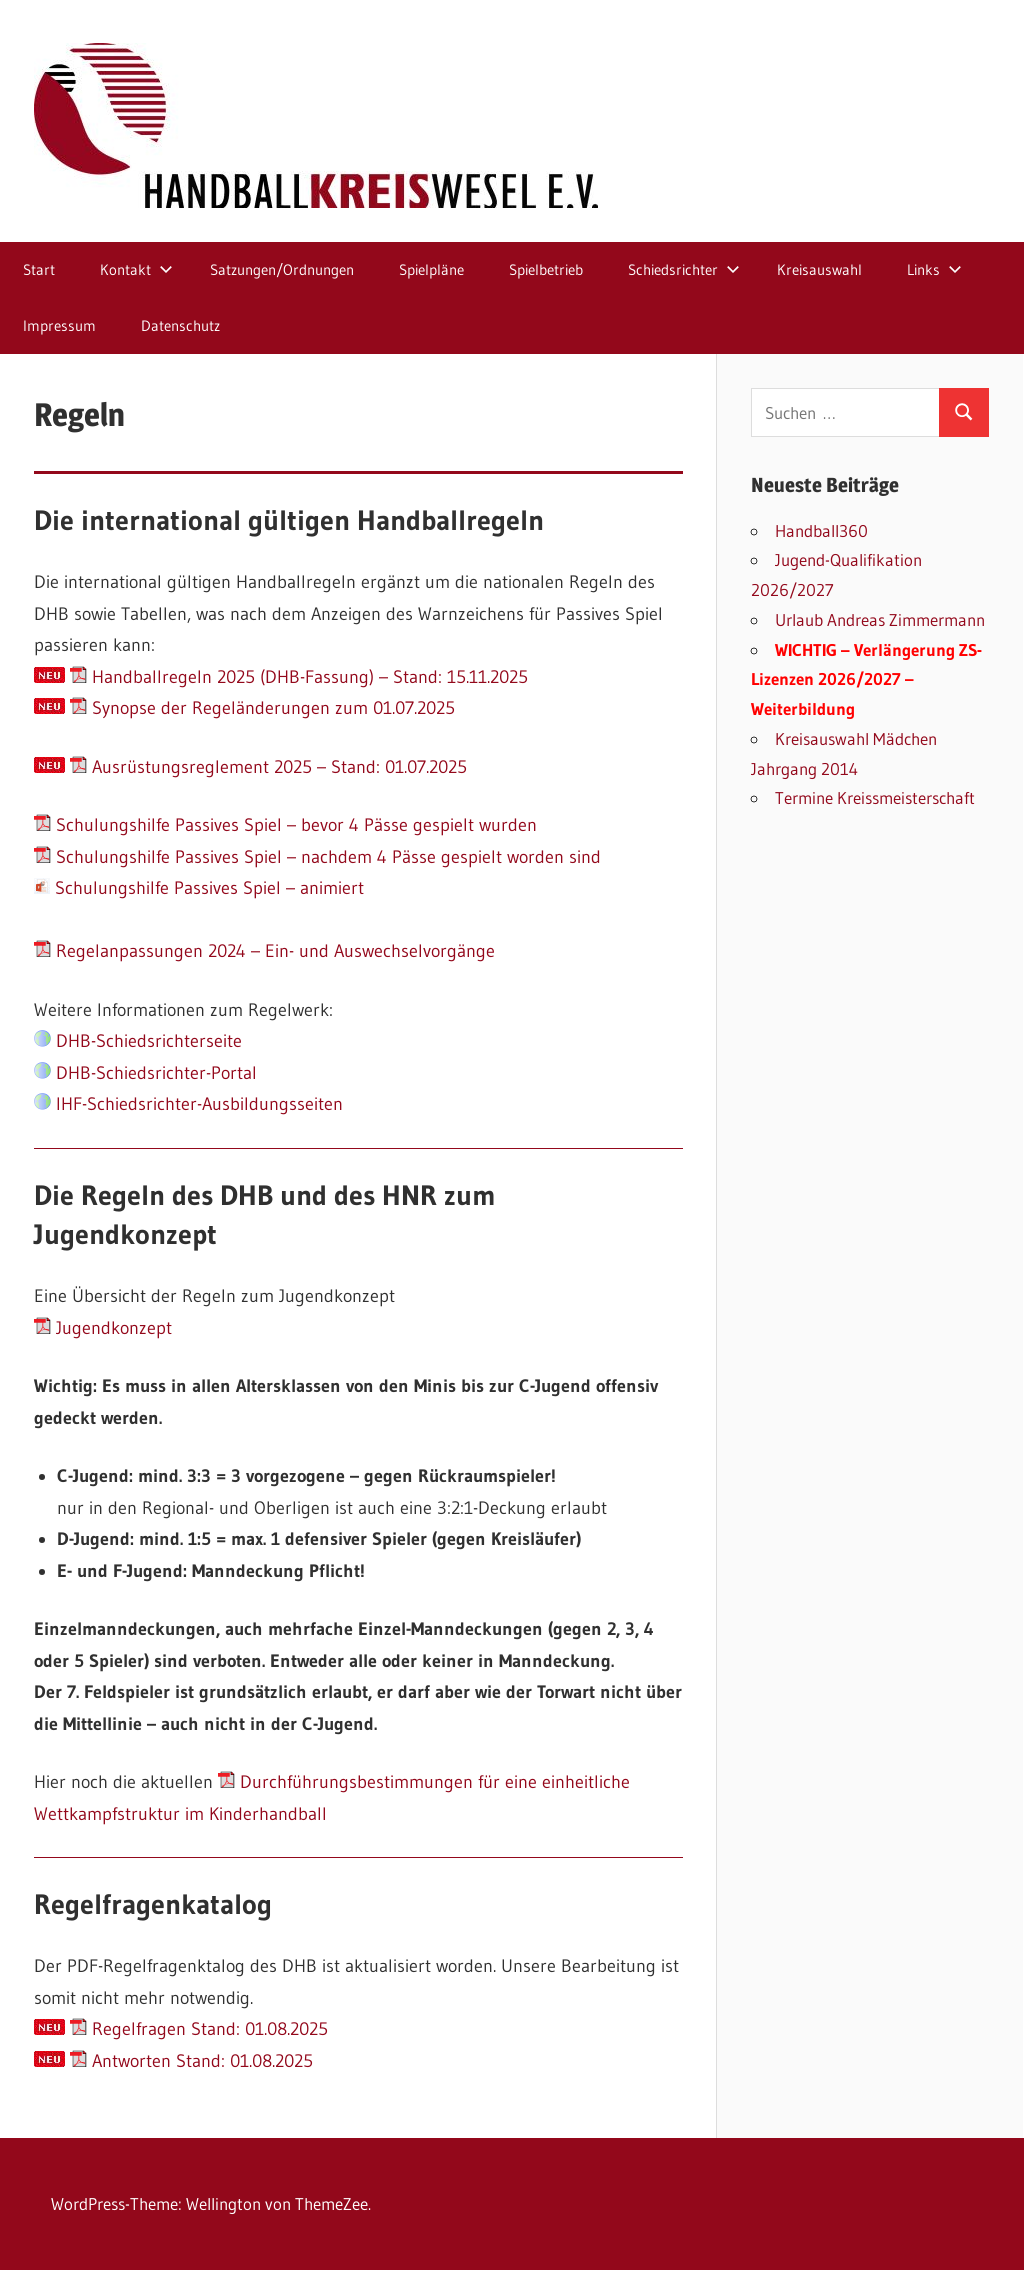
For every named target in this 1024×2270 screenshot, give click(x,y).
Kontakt (136, 269)
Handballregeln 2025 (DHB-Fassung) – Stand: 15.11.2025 (299, 677)
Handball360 (821, 530)
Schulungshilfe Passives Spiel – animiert (199, 888)
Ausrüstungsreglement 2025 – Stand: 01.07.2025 (268, 767)
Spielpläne (431, 269)
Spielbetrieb (546, 269)
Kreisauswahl (819, 269)
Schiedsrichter (684, 269)
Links (934, 269)
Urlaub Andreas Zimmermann (880, 619)
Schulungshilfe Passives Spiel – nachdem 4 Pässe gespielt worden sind (317, 857)
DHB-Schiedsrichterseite (138, 1041)
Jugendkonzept (103, 1328)
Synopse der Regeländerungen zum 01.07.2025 (262, 708)
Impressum (59, 325)
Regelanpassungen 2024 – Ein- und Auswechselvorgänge (264, 951)
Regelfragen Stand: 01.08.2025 (199, 2029)
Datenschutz (180, 325)
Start (39, 269)
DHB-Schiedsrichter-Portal (145, 1073)
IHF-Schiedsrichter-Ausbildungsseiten (188, 1104)
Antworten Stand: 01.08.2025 (191, 2061)
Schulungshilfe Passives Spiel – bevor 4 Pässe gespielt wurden (285, 825)
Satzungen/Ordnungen (282, 269)
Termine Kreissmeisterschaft (875, 797)
